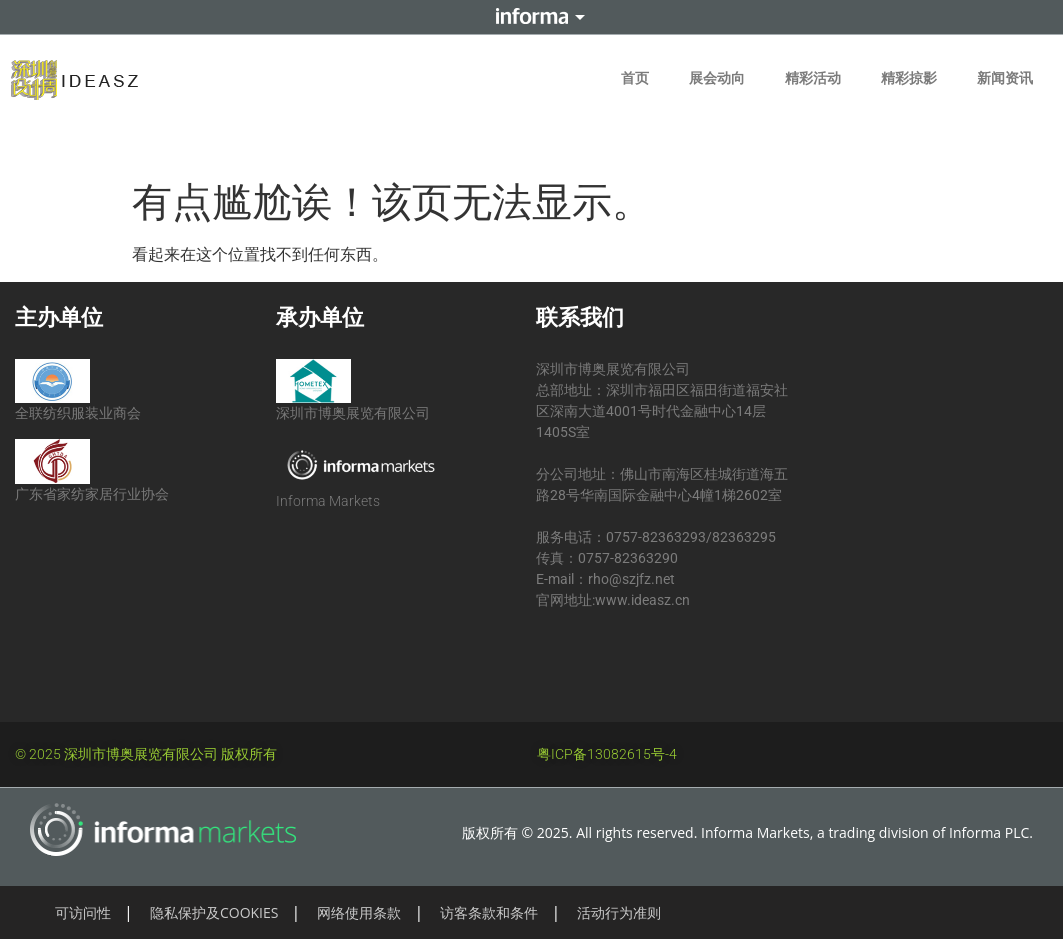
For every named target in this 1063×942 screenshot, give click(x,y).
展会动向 (717, 78)
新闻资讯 (1005, 78)
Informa (532, 17)
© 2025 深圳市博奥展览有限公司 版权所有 (146, 754)
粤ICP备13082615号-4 (607, 754)
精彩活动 (813, 78)
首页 (635, 78)
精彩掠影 (909, 78)
